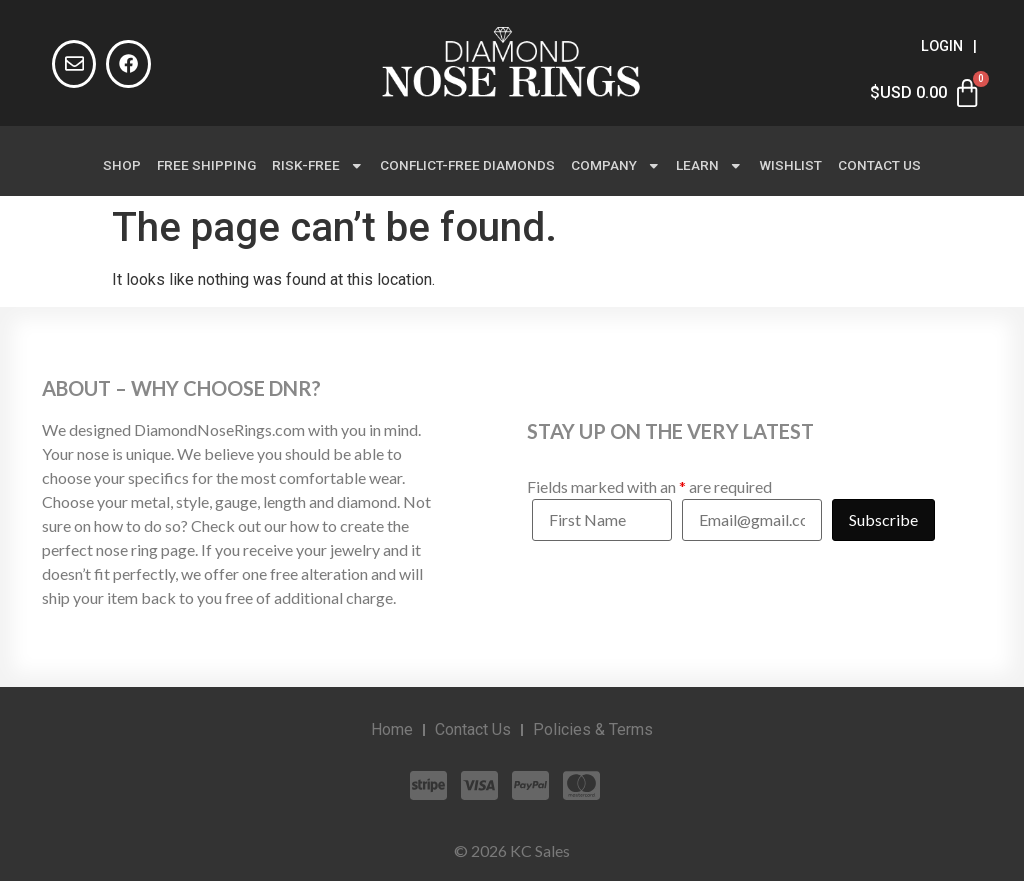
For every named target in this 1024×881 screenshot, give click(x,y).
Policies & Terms (593, 729)
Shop (122, 165)
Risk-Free (318, 166)
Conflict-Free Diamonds (467, 165)
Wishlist (790, 165)
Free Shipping (206, 165)
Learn (709, 166)
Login (942, 46)
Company (616, 166)
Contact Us (879, 165)
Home (392, 729)
